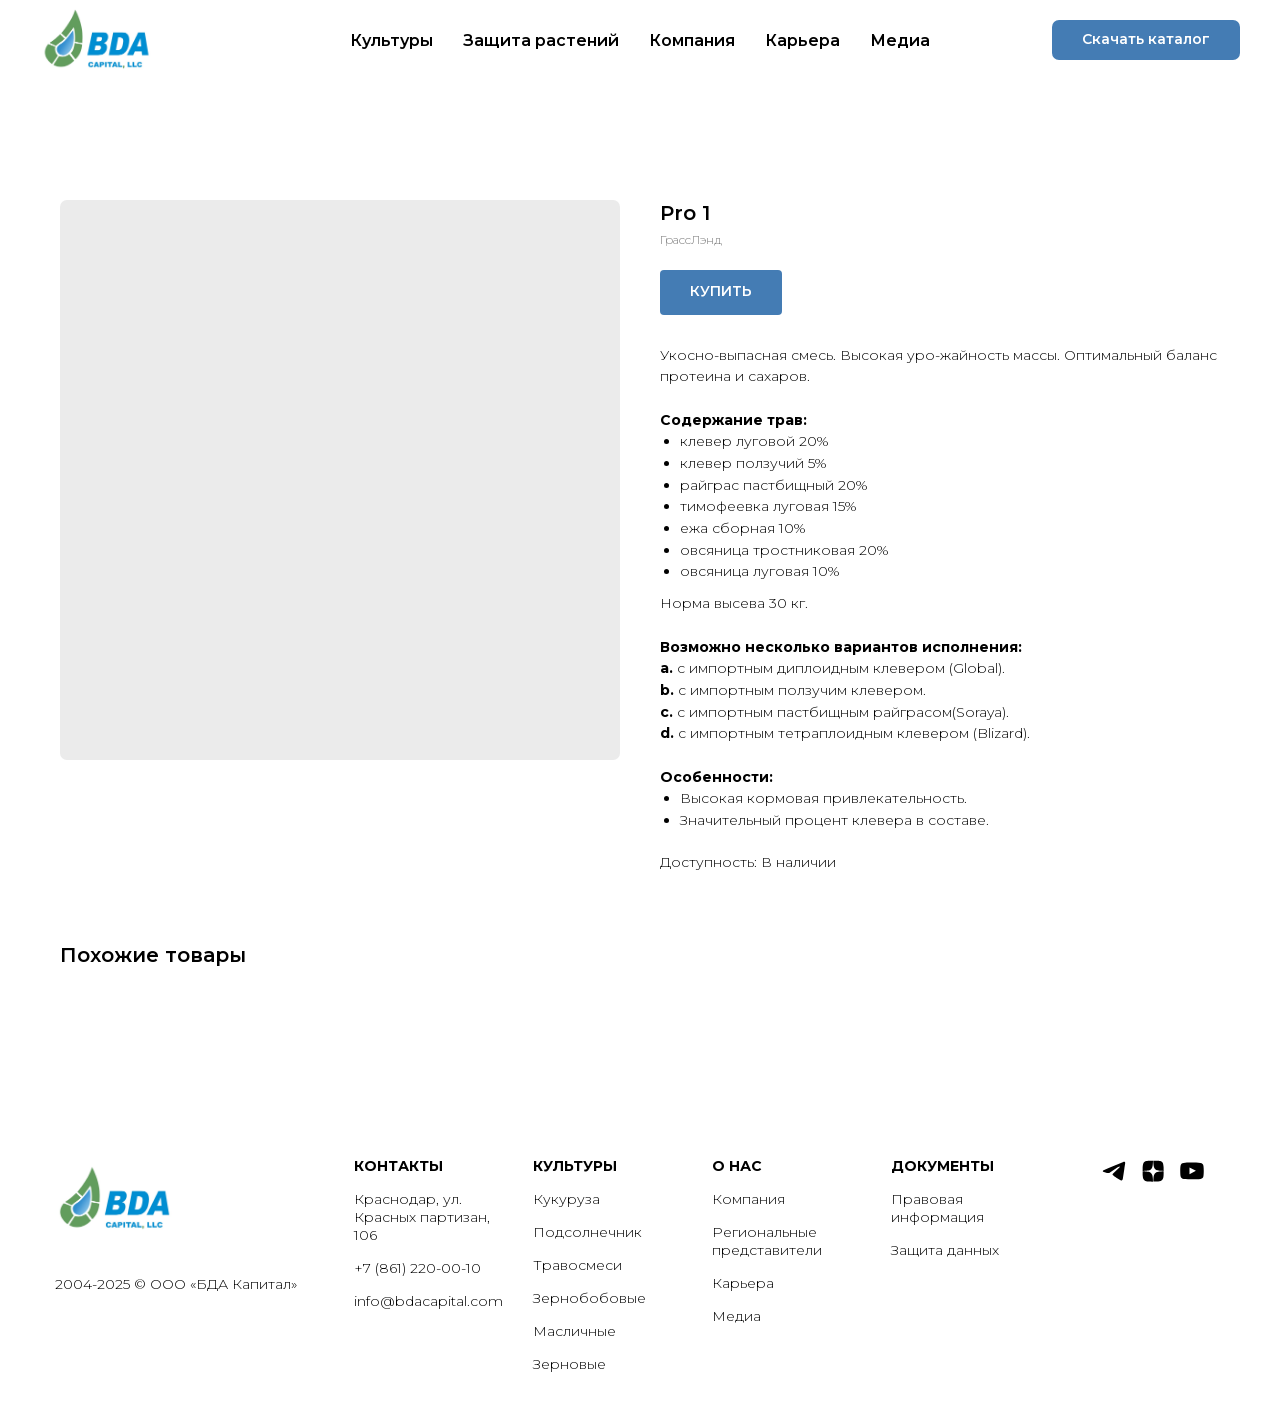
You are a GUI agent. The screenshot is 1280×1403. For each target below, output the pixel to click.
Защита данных (945, 1250)
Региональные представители (767, 1241)
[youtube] (1192, 1179)
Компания (692, 40)
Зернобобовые (589, 1298)
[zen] (1153, 1179)
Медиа (900, 40)
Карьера (802, 40)
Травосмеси (577, 1265)
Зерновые (569, 1364)
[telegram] (1114, 1179)
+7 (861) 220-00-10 (417, 1268)
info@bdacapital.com (428, 1301)
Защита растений (541, 40)
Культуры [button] (391, 40)
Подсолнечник (587, 1232)
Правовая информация (937, 1208)
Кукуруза (566, 1199)
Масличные (574, 1331)
